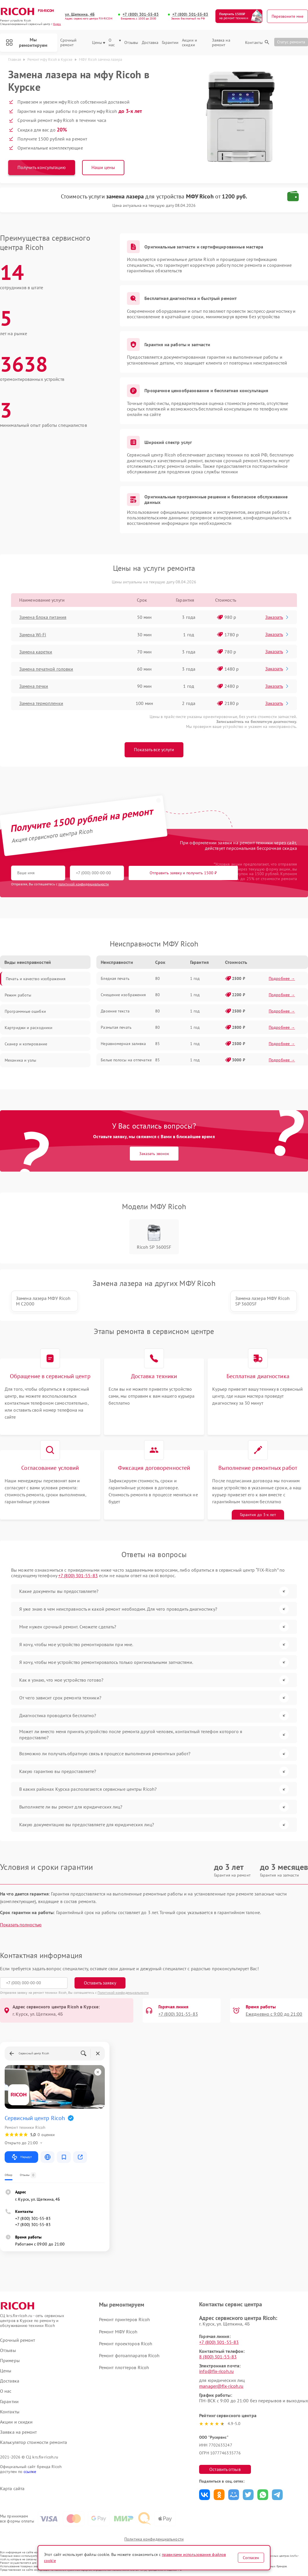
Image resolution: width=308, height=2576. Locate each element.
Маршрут (21, 2157)
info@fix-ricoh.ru (216, 2371)
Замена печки (33, 686)
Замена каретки (35, 652)
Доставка (150, 42)
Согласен (251, 2557)
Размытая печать (116, 1027)
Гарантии (170, 42)
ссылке (30, 2471)
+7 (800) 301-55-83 (141, 14)
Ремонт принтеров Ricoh (124, 2319)
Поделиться (204, 2494)
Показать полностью (21, 1924)
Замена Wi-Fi (32, 634)
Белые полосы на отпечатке (126, 1060)
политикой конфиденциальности (83, 884)
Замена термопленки (41, 703)
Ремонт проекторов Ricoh (125, 2343)
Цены (98, 42)
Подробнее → (282, 978)
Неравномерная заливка (123, 1043)
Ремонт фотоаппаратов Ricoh (129, 2355)
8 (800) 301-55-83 (218, 2357)
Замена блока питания (42, 617)
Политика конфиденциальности (154, 2539)
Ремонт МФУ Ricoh (118, 2332)
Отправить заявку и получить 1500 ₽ (183, 872)
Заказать (277, 617)
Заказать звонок (154, 1153)
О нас (115, 43)
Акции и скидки (189, 43)
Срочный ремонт (68, 43)
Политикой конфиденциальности (123, 1992)
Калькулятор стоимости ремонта (33, 2442)
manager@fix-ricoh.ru (221, 2386)
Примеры (10, 2360)
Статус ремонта (291, 42)
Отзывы (131, 42)
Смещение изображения (123, 994)
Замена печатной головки (46, 669)
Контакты (254, 42)
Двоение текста (115, 1011)
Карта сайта (12, 2488)
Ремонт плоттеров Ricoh (124, 2367)
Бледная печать (115, 978)
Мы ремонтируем (26, 42)
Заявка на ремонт (221, 43)
